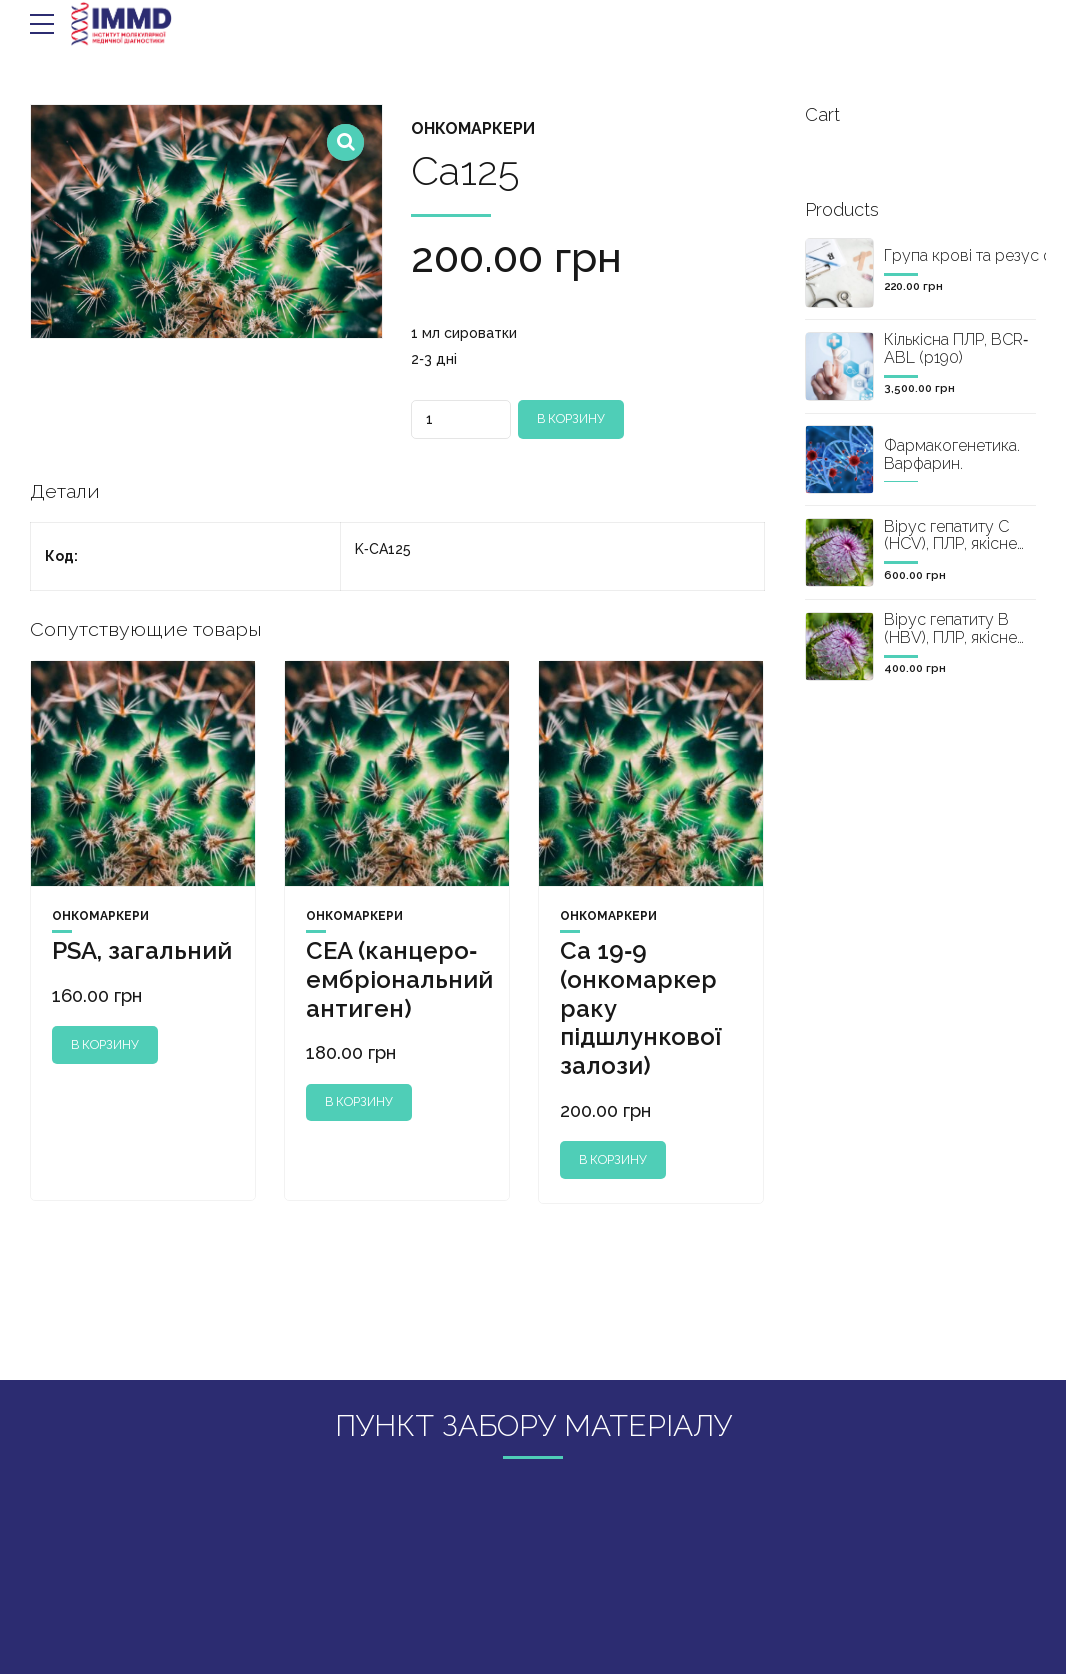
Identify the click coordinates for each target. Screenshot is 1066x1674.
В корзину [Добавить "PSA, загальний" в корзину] (104, 1044)
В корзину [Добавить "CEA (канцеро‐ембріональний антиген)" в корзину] (358, 1101)
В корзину (570, 418)
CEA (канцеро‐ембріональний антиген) (399, 979)
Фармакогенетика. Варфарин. (952, 454)
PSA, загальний (142, 950)
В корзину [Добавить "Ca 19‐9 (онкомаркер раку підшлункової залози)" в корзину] (612, 1159)
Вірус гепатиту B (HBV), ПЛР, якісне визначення (950, 637)
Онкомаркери (473, 128)
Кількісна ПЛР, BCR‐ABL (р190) (956, 348)
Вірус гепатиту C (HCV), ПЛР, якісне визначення (950, 544)
